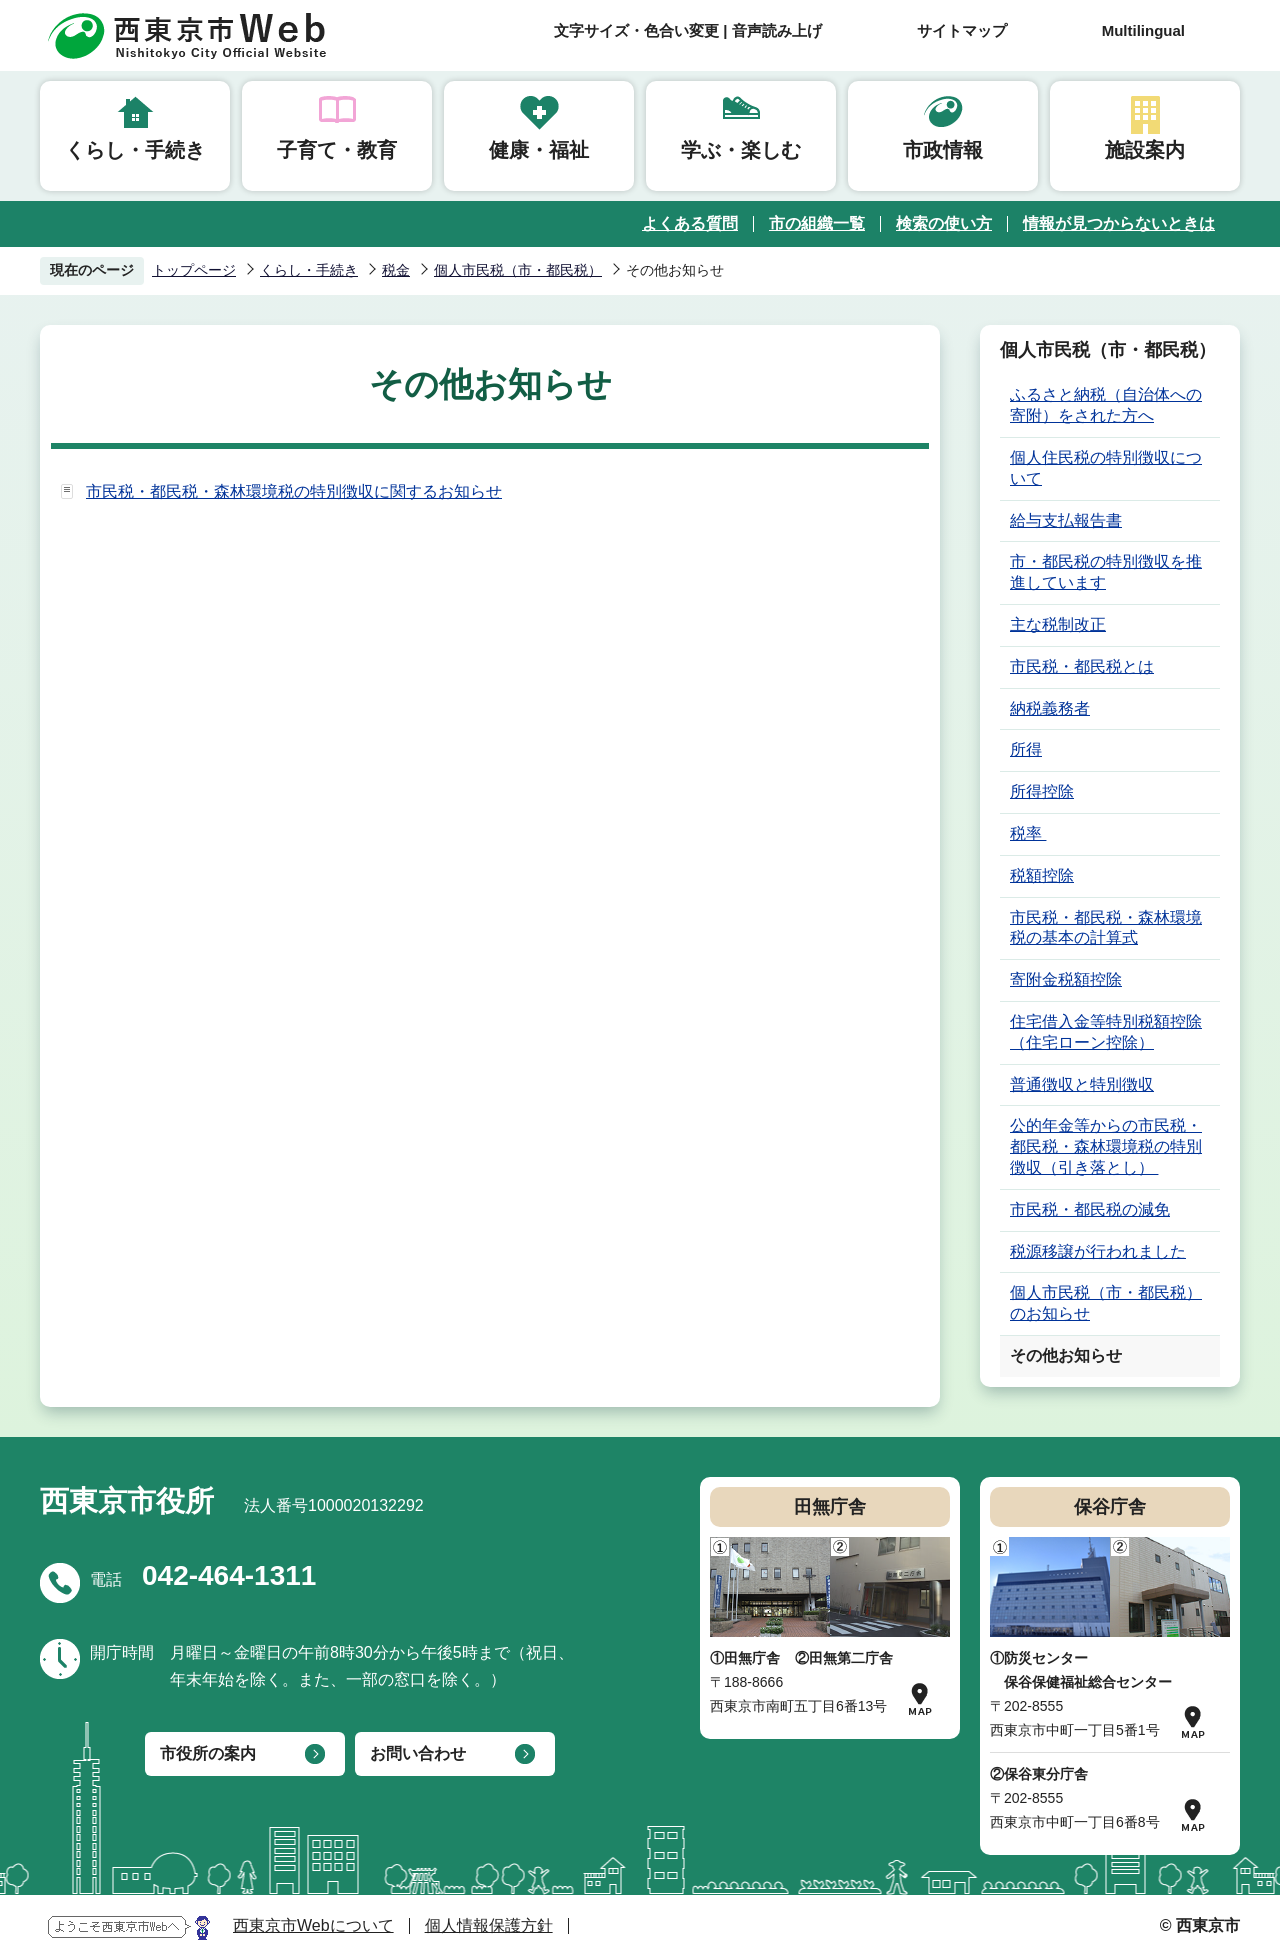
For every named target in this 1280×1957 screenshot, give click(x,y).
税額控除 (1042, 875)
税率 (1028, 833)
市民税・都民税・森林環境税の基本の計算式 (1106, 928)
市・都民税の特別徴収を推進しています (1106, 572)
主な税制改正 (1058, 624)
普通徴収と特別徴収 (1082, 1084)
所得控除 (1042, 791)
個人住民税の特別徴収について (1106, 468)
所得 (1026, 749)
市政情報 (943, 150)
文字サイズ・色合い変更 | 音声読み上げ (688, 30)
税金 (396, 270)
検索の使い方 (944, 223)
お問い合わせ (418, 1753)
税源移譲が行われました (1098, 1251)
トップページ (194, 270)
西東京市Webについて (313, 1925)
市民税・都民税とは (1082, 666)
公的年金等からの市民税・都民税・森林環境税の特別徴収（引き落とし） (1106, 1146)
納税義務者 (1050, 708)
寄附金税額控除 (1066, 979)
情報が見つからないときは (1119, 223)
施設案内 (1145, 150)
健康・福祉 (539, 150)
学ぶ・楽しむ (741, 150)
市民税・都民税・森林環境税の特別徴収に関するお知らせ (294, 491)
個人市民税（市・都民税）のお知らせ (1106, 1303)
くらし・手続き (135, 150)
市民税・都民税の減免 (1090, 1209)
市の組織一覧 (817, 223)
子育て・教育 (337, 150)
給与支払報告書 (1066, 520)
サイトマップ (962, 30)
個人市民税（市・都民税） (518, 270)
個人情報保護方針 (489, 1925)
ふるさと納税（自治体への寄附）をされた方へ (1106, 405)
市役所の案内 (208, 1753)
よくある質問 (690, 223)
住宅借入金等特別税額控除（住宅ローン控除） (1106, 1032)
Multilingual (1143, 30)
